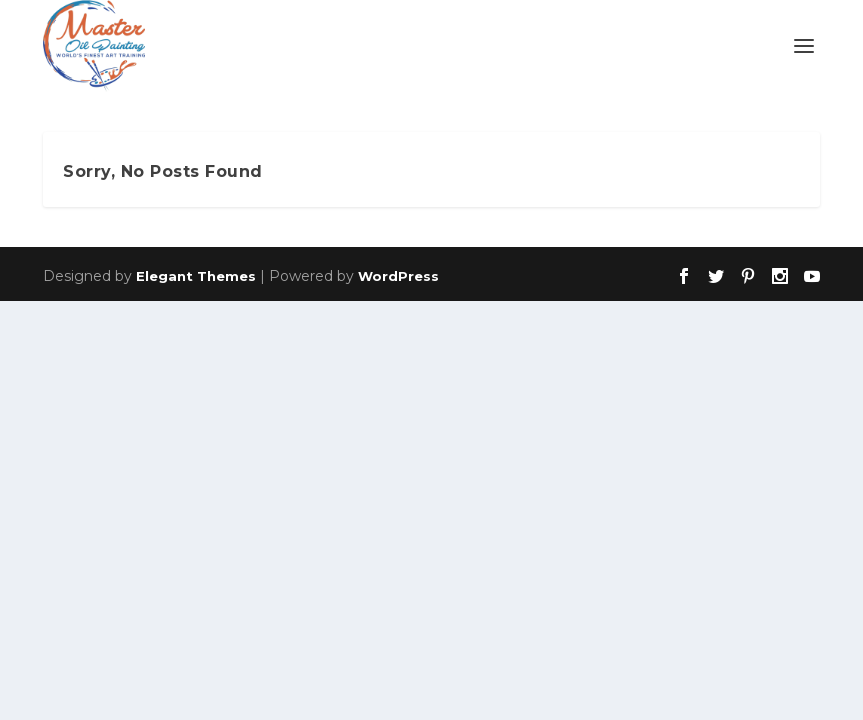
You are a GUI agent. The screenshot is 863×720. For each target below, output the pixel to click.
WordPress (398, 276)
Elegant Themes (196, 276)
